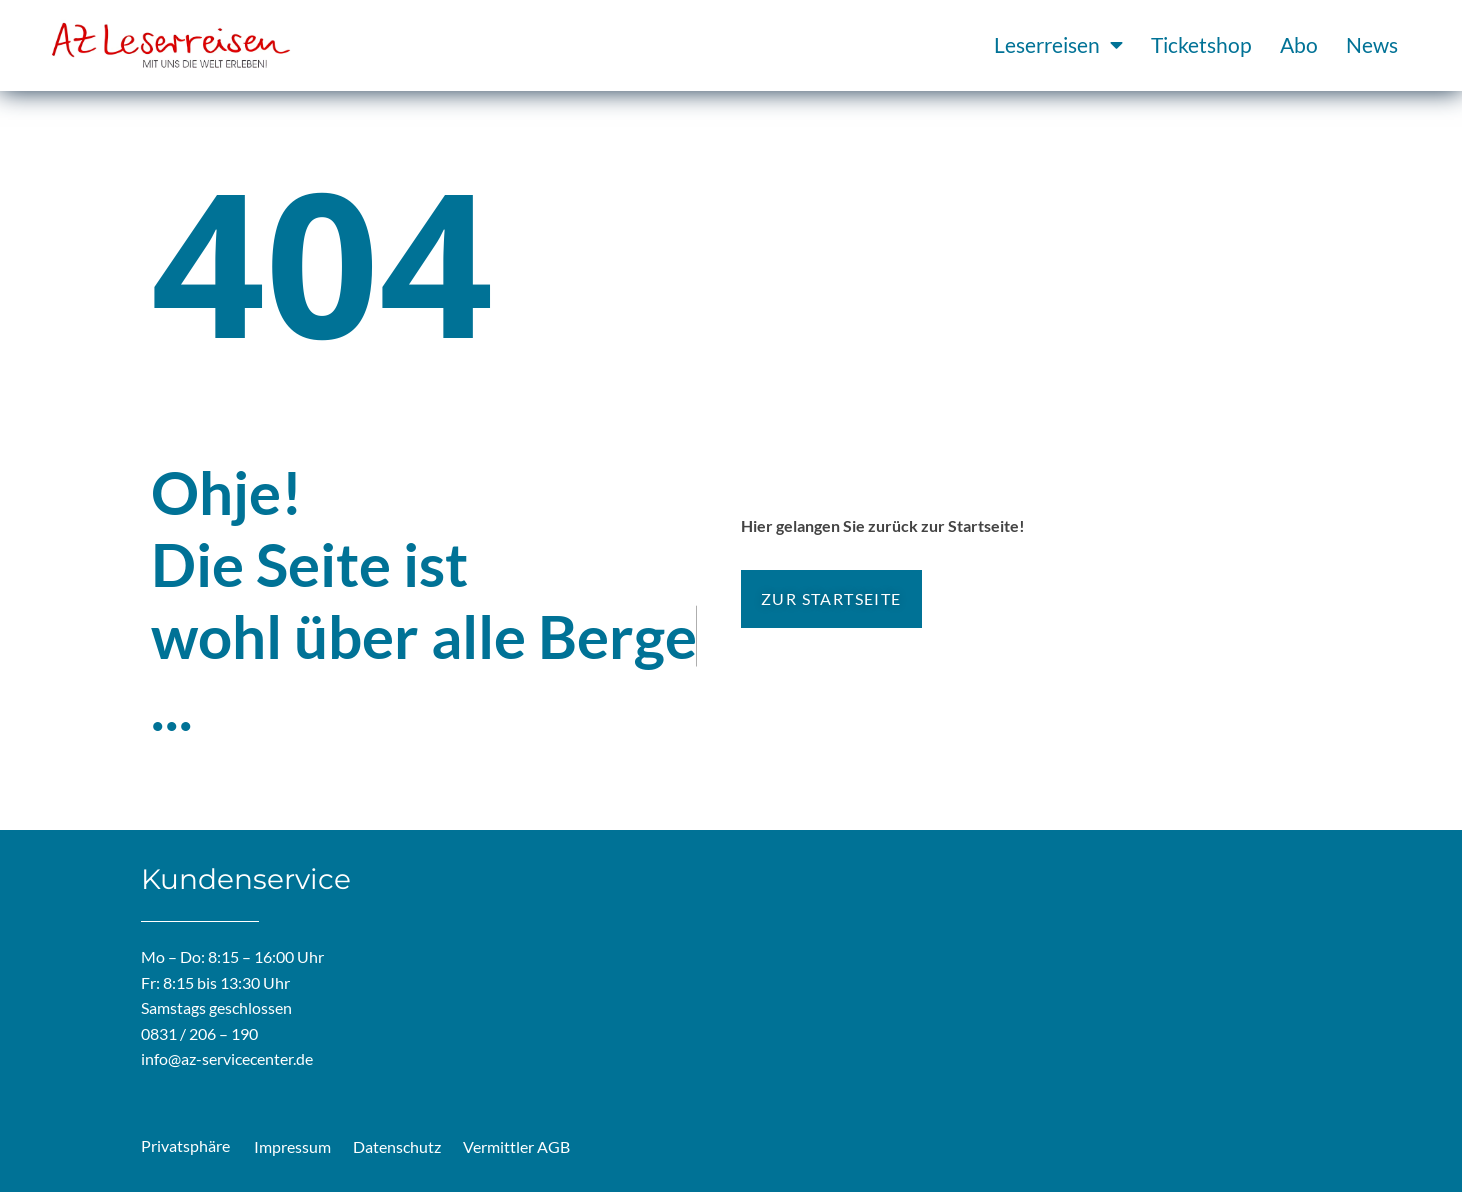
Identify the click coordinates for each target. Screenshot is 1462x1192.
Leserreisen (1058, 45)
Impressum (292, 1146)
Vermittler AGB (516, 1146)
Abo (1299, 44)
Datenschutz (397, 1146)
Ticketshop (1201, 44)
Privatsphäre (185, 1145)
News (1372, 44)
